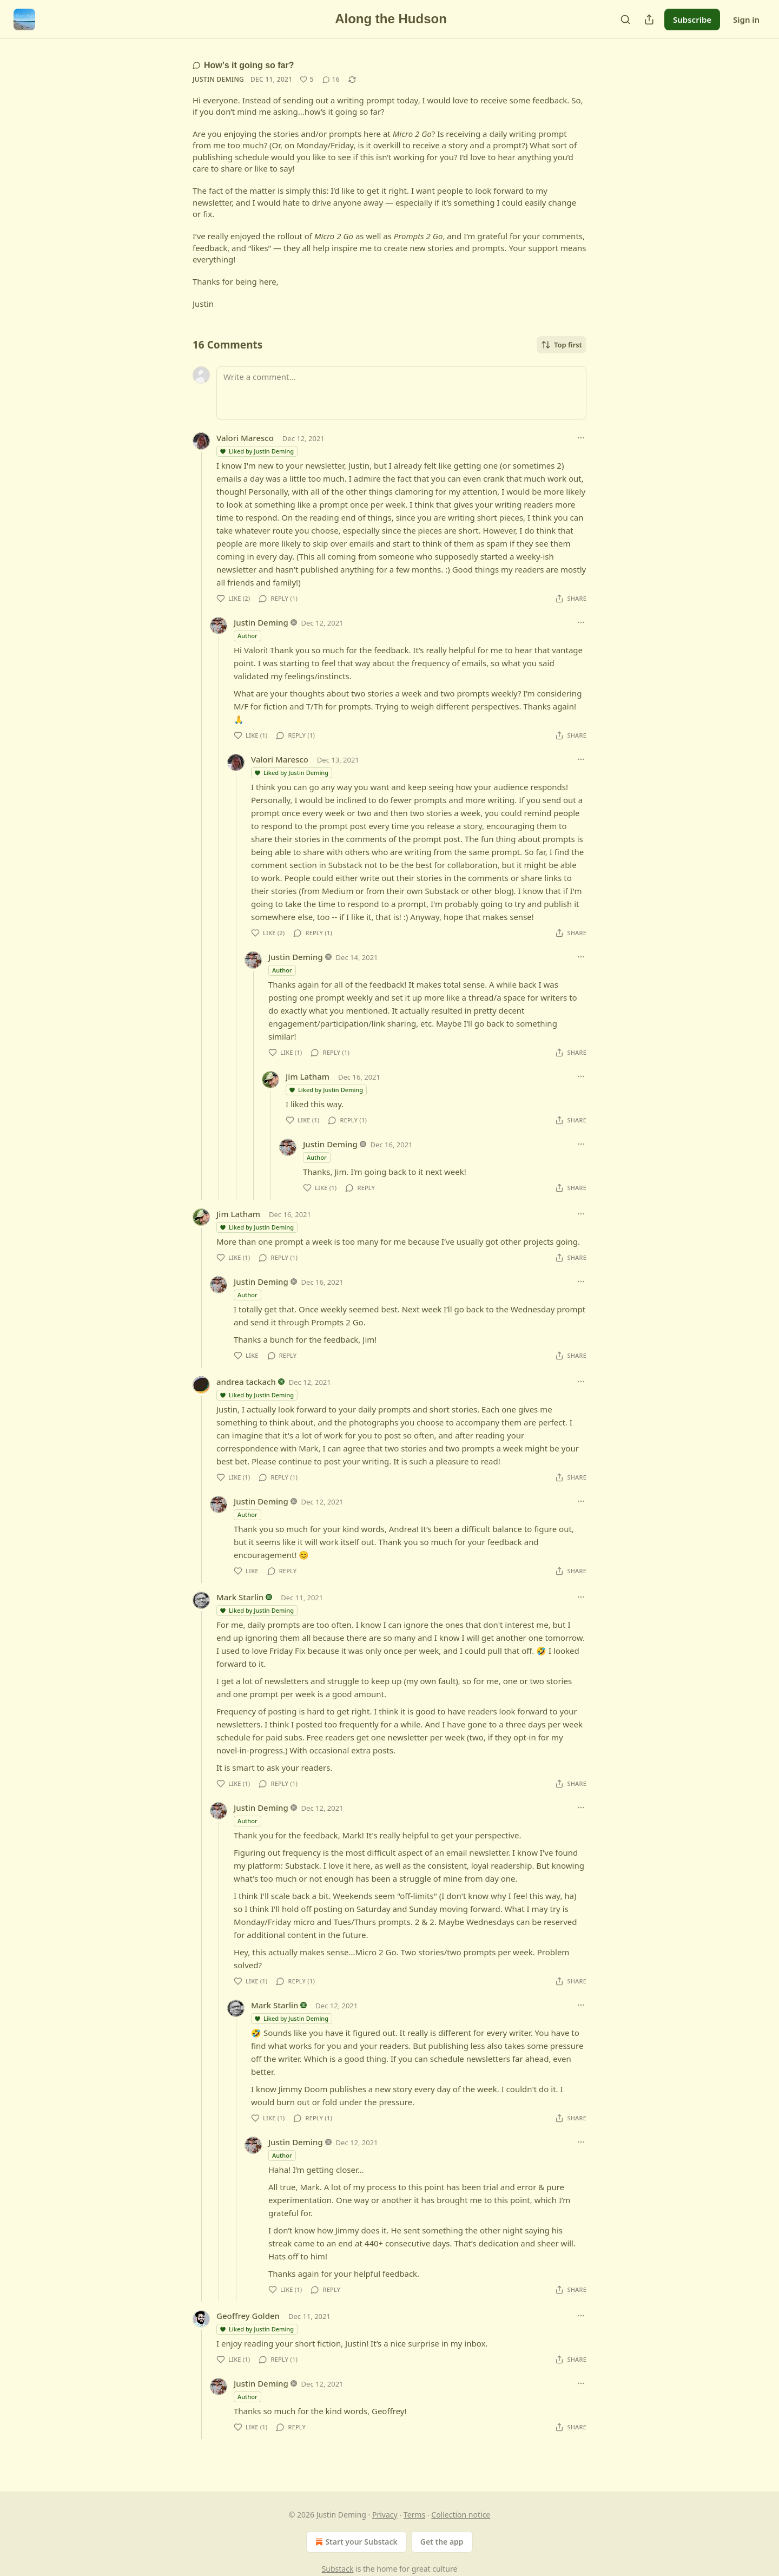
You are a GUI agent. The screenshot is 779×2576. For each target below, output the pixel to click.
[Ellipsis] (581, 437)
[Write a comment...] (401, 392)
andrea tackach (246, 1381)
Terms (414, 2514)
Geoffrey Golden (248, 2315)
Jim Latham (307, 1076)
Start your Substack (355, 2542)
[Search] (625, 19)
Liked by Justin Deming (256, 451)
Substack (338, 2569)
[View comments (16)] (331, 79)
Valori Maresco (245, 437)
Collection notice (460, 2514)
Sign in (746, 19)
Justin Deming (218, 79)
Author (247, 636)
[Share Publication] (649, 19)
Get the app (442, 2541)
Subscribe (692, 19)
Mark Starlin (239, 1597)
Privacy (385, 2514)
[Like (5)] (306, 79)
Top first (561, 345)
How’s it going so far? (243, 65)
